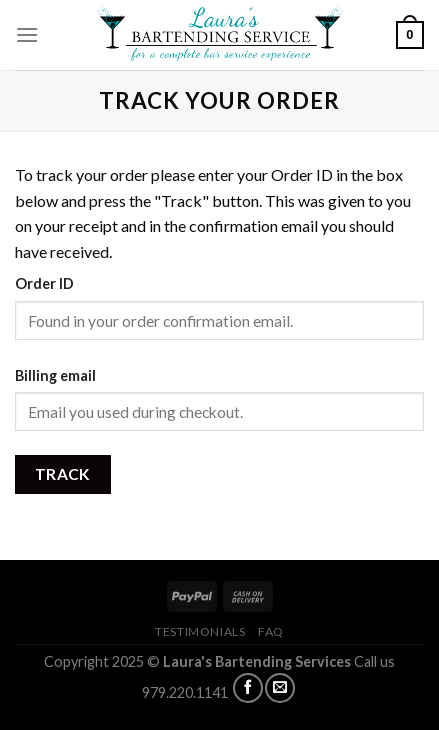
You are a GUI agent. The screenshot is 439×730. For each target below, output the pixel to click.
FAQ (271, 631)
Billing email (55, 375)
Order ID (44, 283)
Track (63, 474)
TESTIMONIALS (200, 631)
